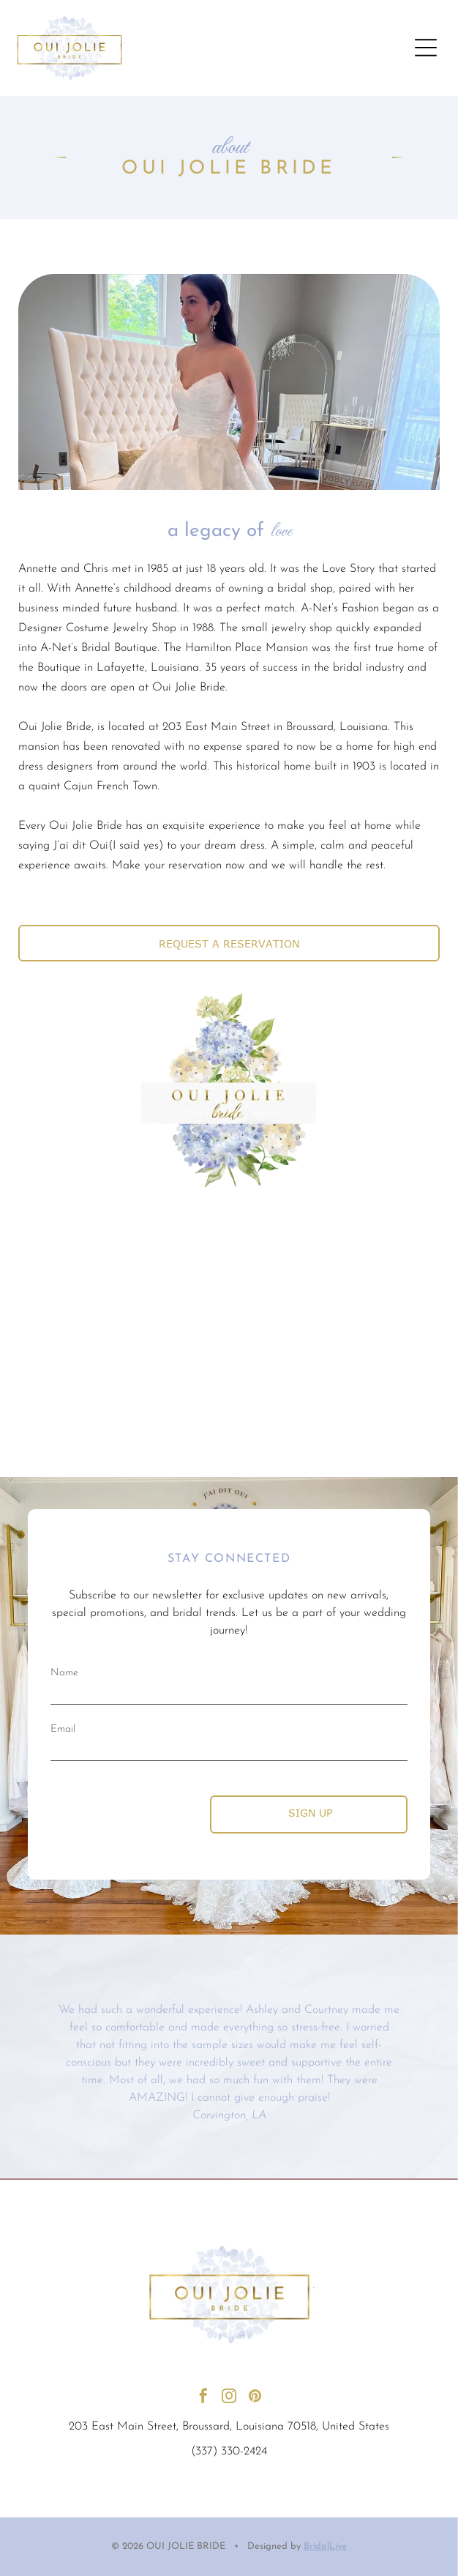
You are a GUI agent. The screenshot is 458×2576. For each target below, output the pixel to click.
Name (64, 1672)
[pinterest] (255, 2398)
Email (62, 1729)
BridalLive (325, 2546)
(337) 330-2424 (229, 2451)
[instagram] (229, 2398)
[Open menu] (426, 48)
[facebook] (203, 2398)
